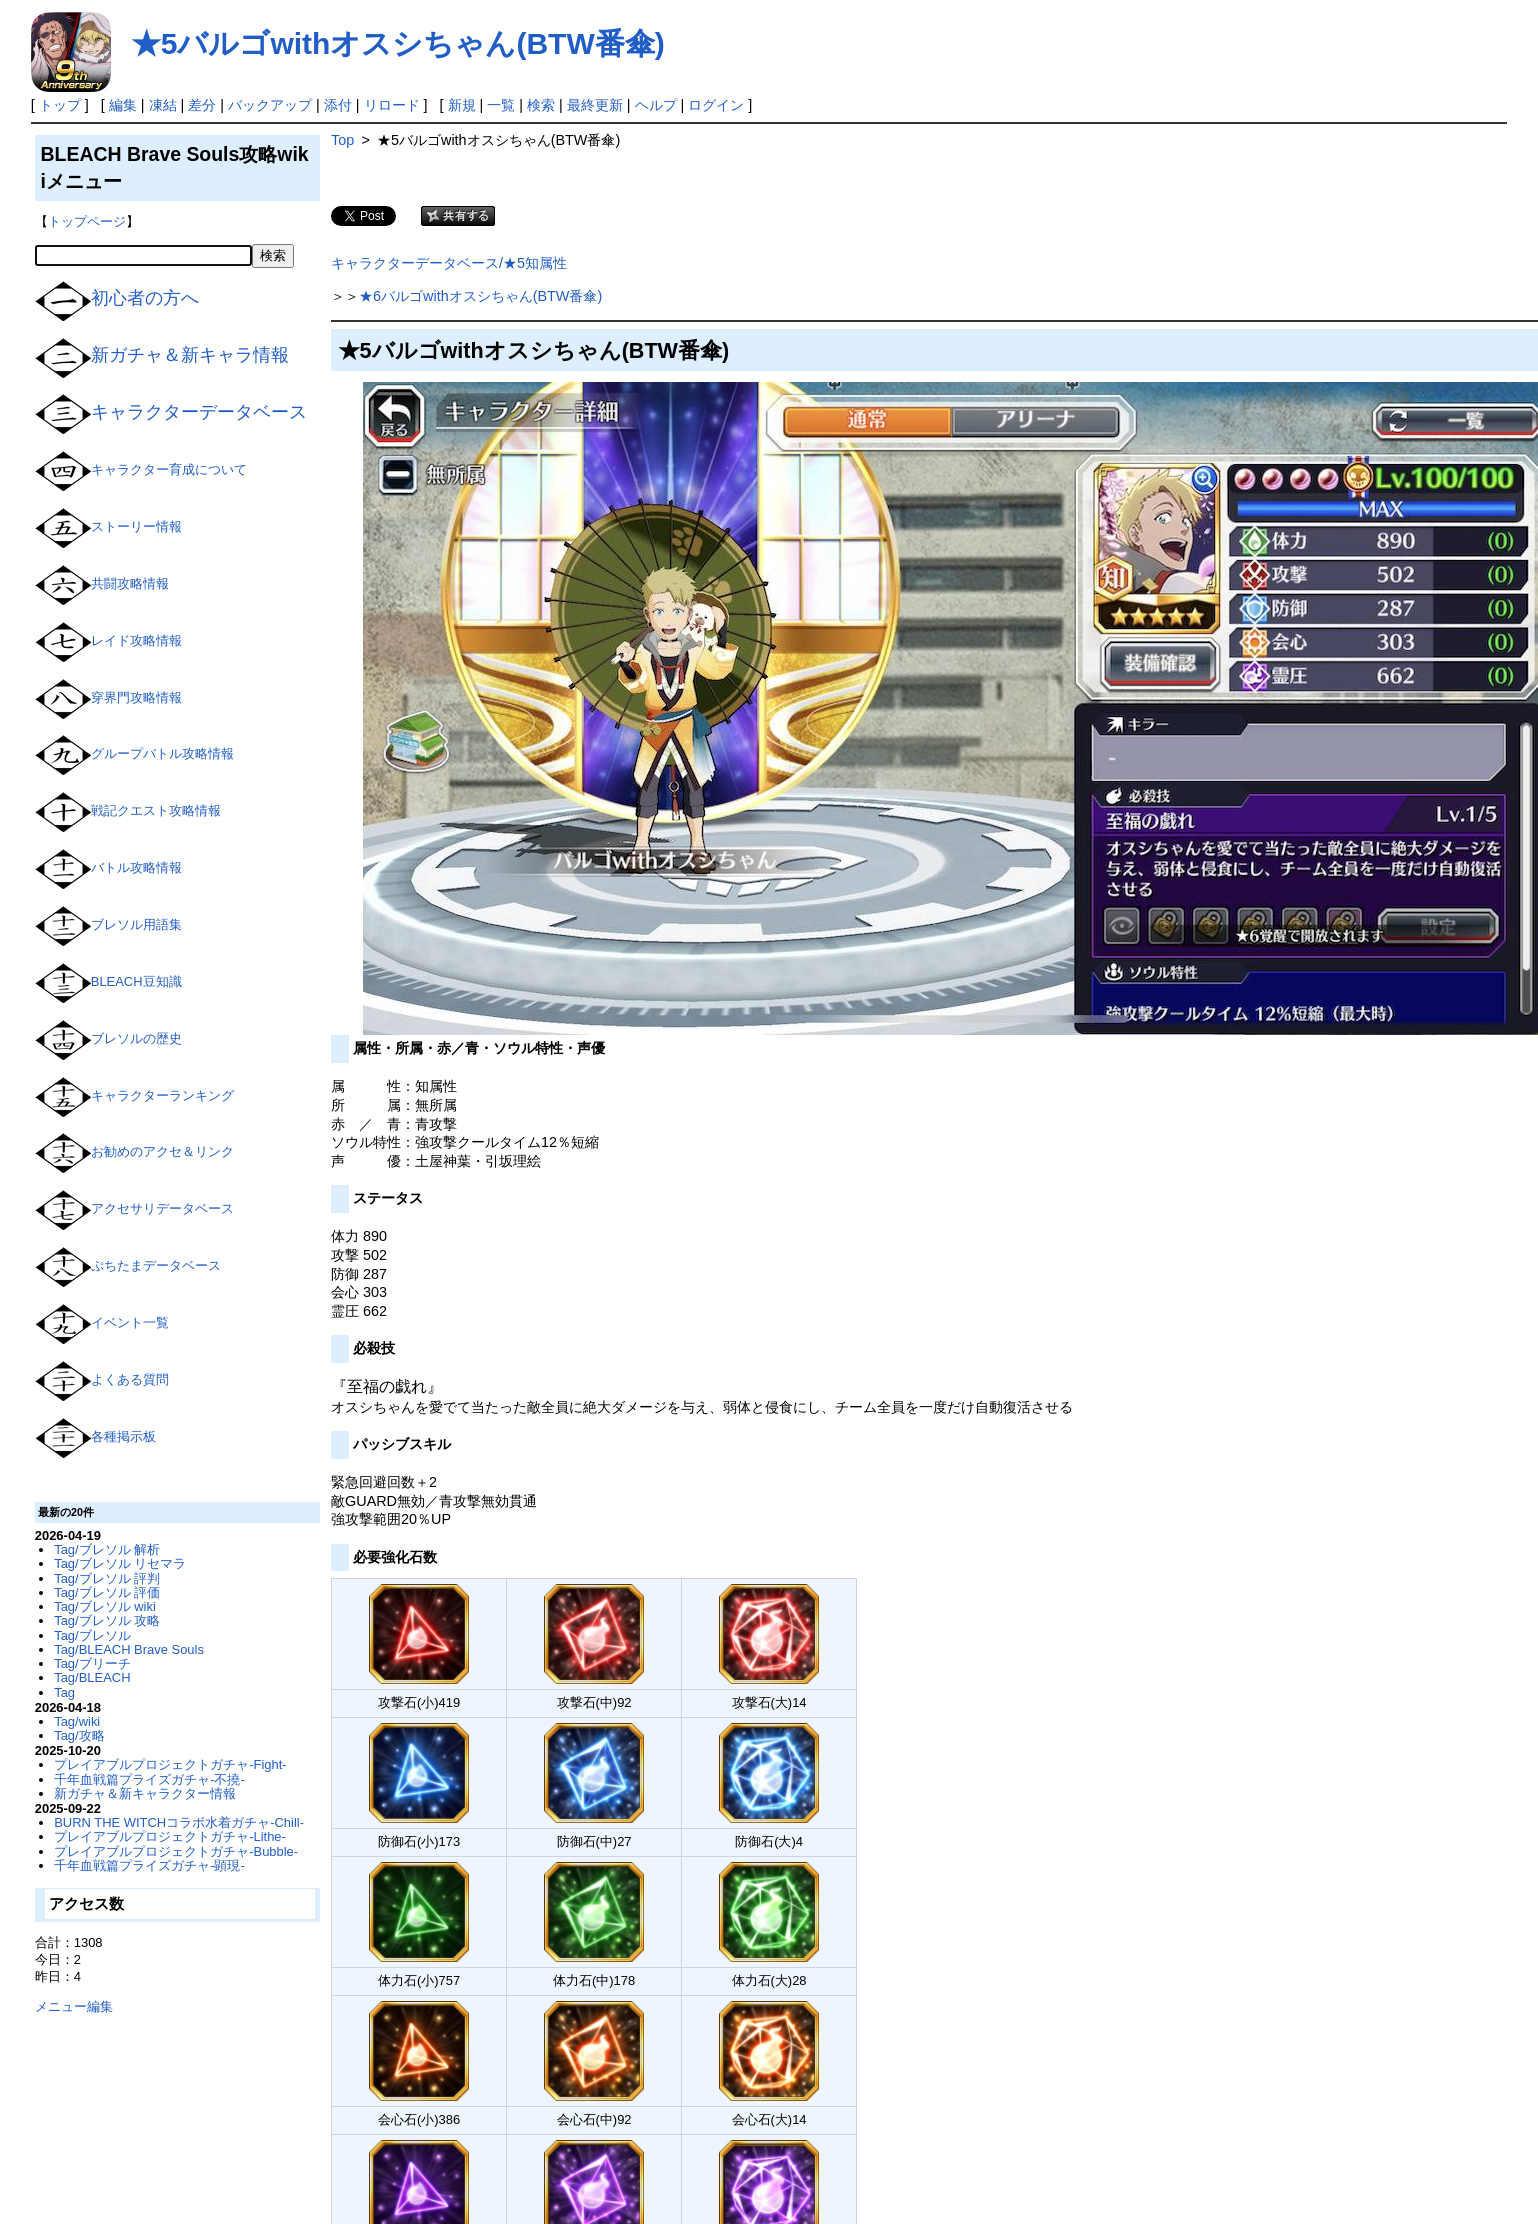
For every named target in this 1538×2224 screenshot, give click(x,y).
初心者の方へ (145, 298)
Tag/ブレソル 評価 (107, 1592)
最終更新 (595, 105)
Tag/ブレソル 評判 (107, 1578)
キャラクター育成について (169, 470)
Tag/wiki (77, 1721)
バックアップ (270, 105)
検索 (541, 105)
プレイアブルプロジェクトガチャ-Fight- (170, 1764)
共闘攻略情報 (130, 583)
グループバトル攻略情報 (162, 754)
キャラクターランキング (162, 1095)
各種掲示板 (123, 1436)
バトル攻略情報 (136, 868)
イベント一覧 (130, 1322)
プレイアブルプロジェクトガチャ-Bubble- (176, 1851)
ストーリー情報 (136, 527)
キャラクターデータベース (199, 412)
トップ (60, 105)
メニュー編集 (74, 2006)
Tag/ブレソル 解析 (107, 1549)
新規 (462, 105)
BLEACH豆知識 (136, 981)
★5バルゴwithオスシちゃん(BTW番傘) (398, 43)
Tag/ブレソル (92, 1635)
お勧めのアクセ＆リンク (162, 1152)
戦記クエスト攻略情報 (156, 811)
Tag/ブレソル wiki (105, 1606)
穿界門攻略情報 (136, 697)
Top (342, 140)
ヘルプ (656, 105)
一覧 (501, 105)
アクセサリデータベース (162, 1209)
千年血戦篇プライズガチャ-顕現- (149, 1865)
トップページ (87, 221)
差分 (202, 105)
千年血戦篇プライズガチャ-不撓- (149, 1779)
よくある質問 (130, 1379)
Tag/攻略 (79, 1735)
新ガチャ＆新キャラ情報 (190, 355)
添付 (338, 105)
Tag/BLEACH (92, 1677)
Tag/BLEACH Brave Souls (129, 1649)
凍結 (163, 105)
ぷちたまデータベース (156, 1266)
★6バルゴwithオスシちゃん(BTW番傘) (480, 296)
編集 (123, 105)
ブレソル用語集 (136, 924)
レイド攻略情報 (136, 640)
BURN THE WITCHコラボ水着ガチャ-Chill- (179, 1822)
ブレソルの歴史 (136, 1038)
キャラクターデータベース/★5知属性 (449, 263)
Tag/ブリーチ (92, 1663)
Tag (64, 1692)
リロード (392, 105)
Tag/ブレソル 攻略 (107, 1620)
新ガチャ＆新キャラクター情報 (145, 1793)
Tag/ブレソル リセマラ (120, 1563)
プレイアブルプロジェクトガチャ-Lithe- (170, 1836)
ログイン (716, 105)
